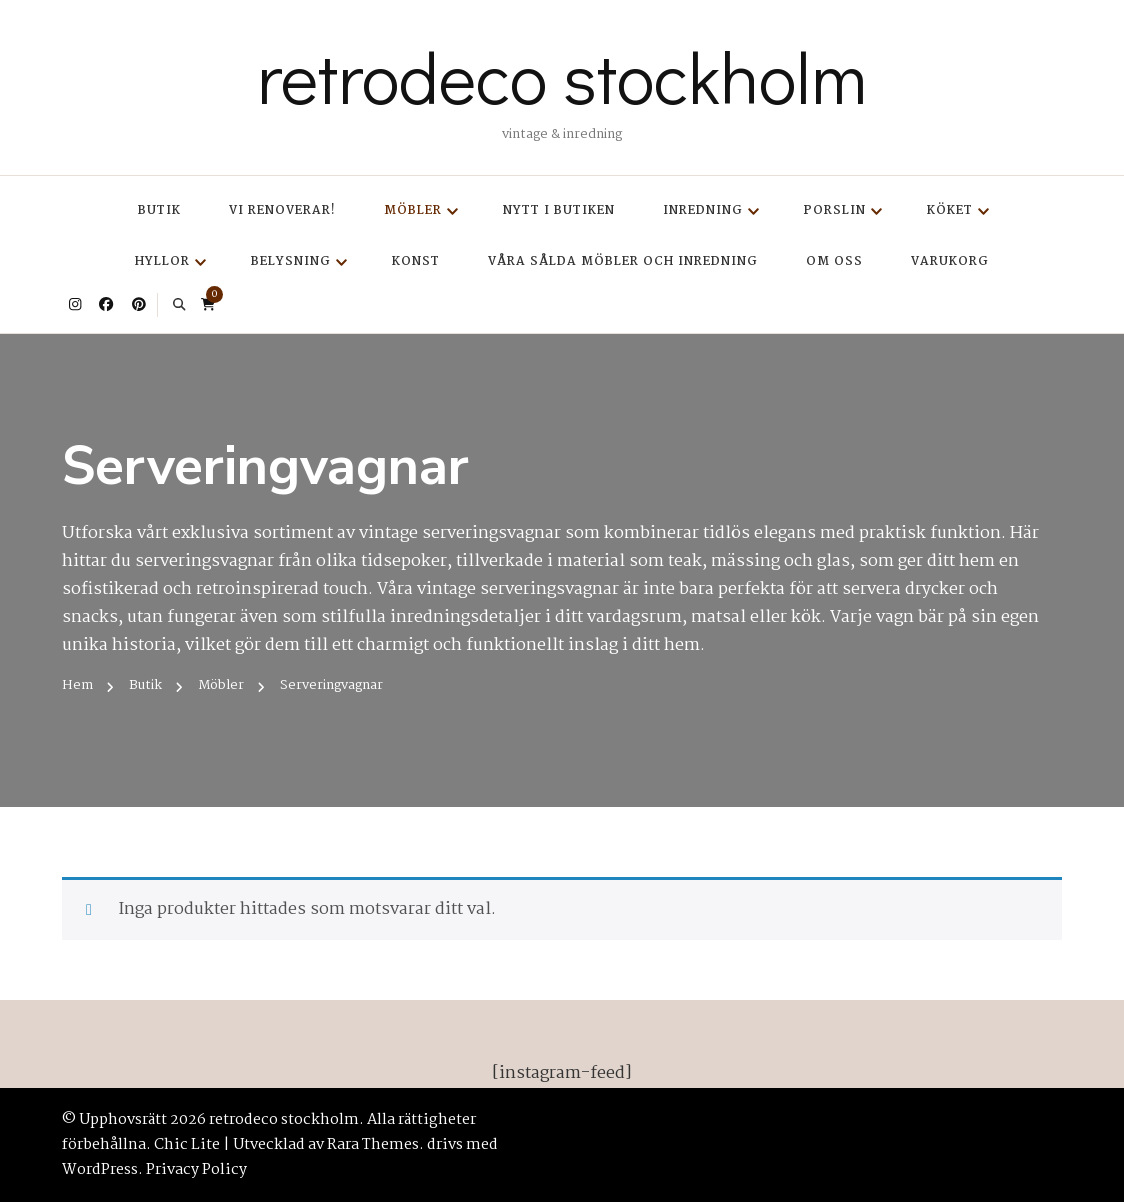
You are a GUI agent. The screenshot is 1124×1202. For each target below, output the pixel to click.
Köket (950, 210)
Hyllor (162, 261)
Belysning (291, 261)
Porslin (835, 210)
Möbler (413, 210)
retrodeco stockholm (562, 76)
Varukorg (950, 261)
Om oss (834, 261)
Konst (416, 261)
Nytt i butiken (559, 210)
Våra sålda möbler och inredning (623, 261)
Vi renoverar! (282, 210)
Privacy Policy (196, 1170)
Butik (159, 210)
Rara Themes (373, 1145)
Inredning (703, 210)
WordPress (100, 1170)
